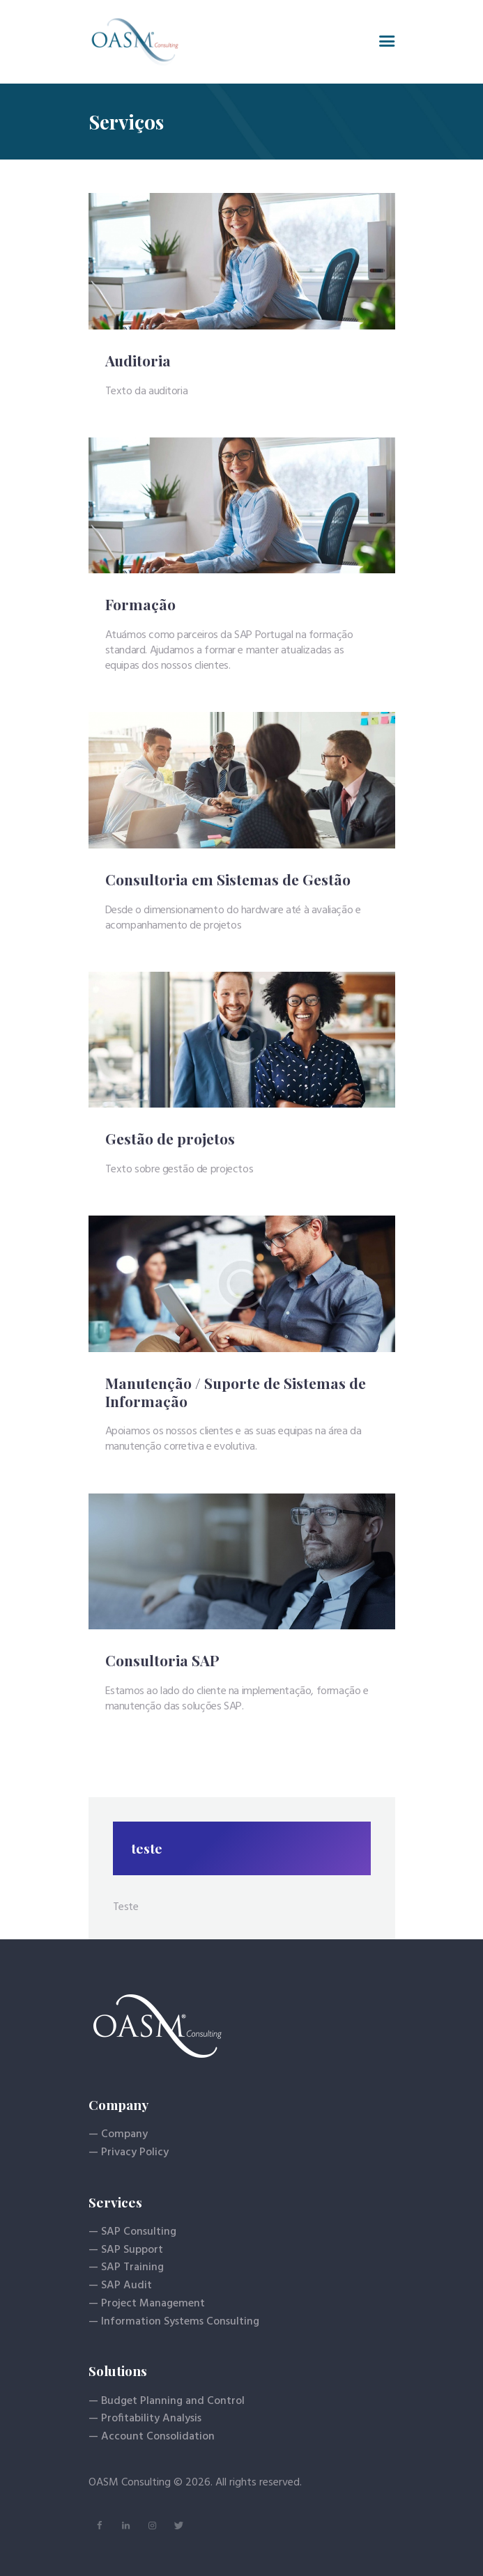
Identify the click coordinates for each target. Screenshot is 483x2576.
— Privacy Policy (129, 2152)
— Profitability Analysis (145, 2419)
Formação (140, 605)
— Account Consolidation (152, 2437)
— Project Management (147, 2304)
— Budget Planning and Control (167, 2401)
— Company (118, 2134)
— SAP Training (126, 2267)
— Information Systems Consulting (174, 2322)
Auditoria (138, 361)
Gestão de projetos (170, 1139)
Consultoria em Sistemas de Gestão (228, 880)
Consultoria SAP (162, 1661)
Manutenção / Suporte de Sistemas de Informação (235, 1392)
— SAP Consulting (132, 2232)
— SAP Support (126, 2250)
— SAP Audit (120, 2285)
